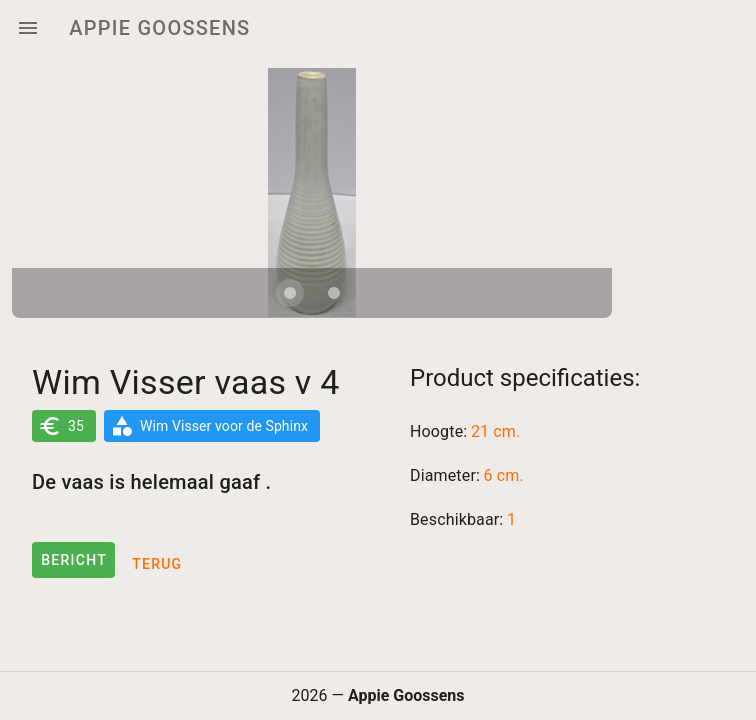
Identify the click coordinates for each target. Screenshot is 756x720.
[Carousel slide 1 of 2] (290, 293)
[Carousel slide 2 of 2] (334, 293)
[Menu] (28, 28)
